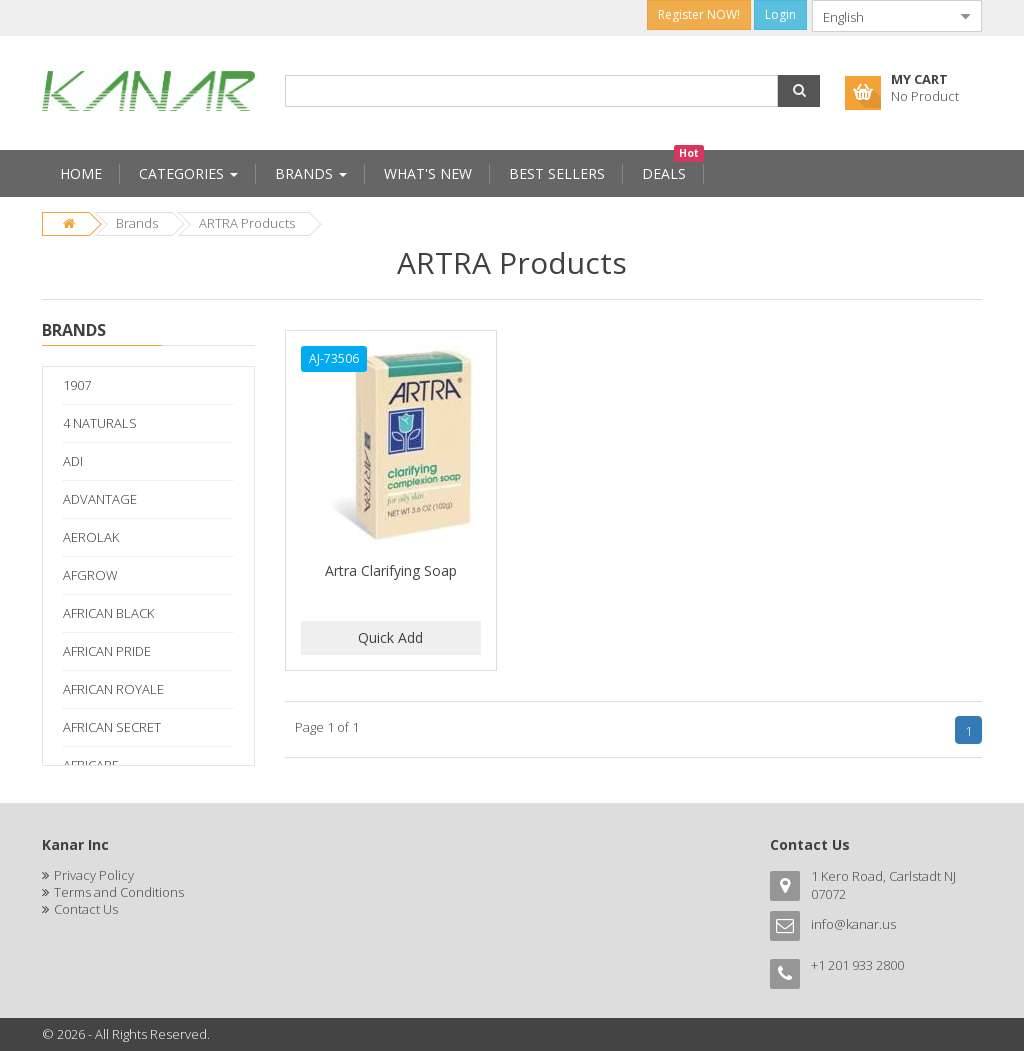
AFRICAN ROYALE (113, 689)
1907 (77, 385)
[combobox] (881, 16)
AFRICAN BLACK (108, 613)
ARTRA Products (247, 223)
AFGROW (90, 575)
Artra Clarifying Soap (391, 570)
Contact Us (86, 909)
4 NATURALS (100, 423)
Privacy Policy (94, 875)
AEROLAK (91, 537)
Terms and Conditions (119, 892)
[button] (799, 91)
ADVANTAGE (100, 499)
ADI (73, 461)
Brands (137, 223)
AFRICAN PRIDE (107, 651)
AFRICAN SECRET (112, 727)
